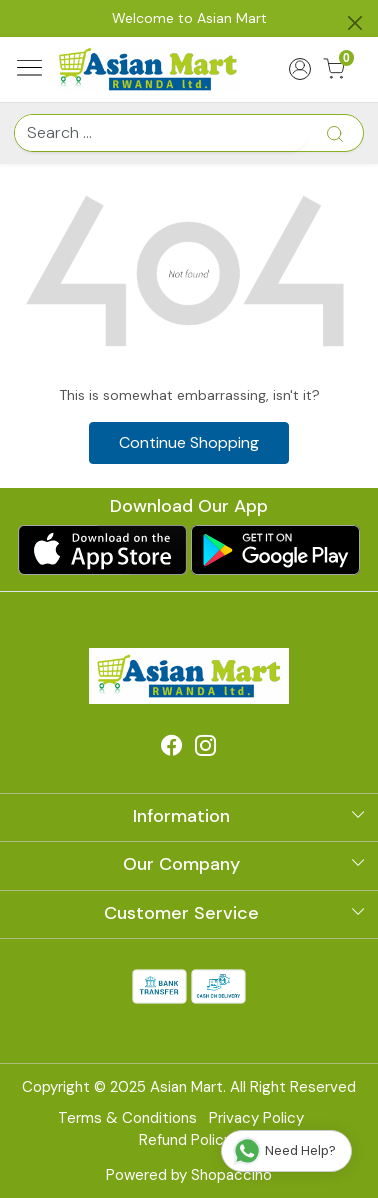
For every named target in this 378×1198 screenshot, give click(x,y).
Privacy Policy (256, 1118)
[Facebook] (172, 748)
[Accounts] (299, 69)
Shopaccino (231, 1175)
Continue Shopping (189, 442)
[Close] (355, 23)
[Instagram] (206, 748)
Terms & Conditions (127, 1118)
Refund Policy (185, 1140)
